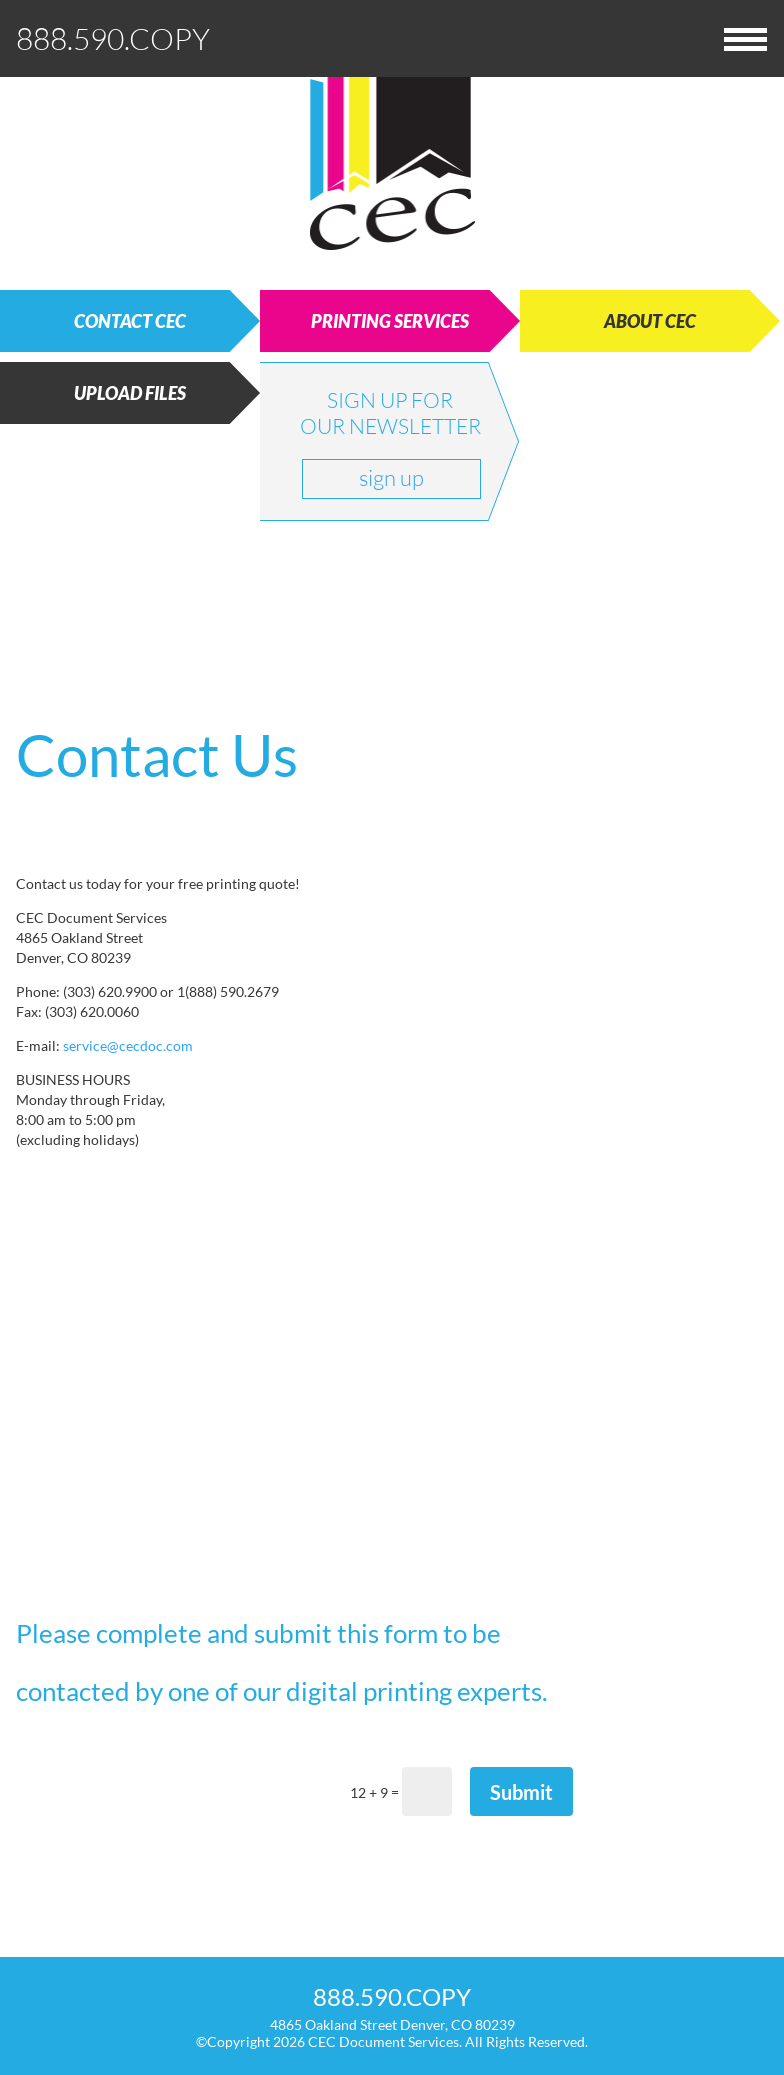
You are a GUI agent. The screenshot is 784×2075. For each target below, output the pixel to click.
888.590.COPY (113, 38)
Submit (521, 1792)
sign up (391, 477)
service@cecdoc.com (128, 1045)
